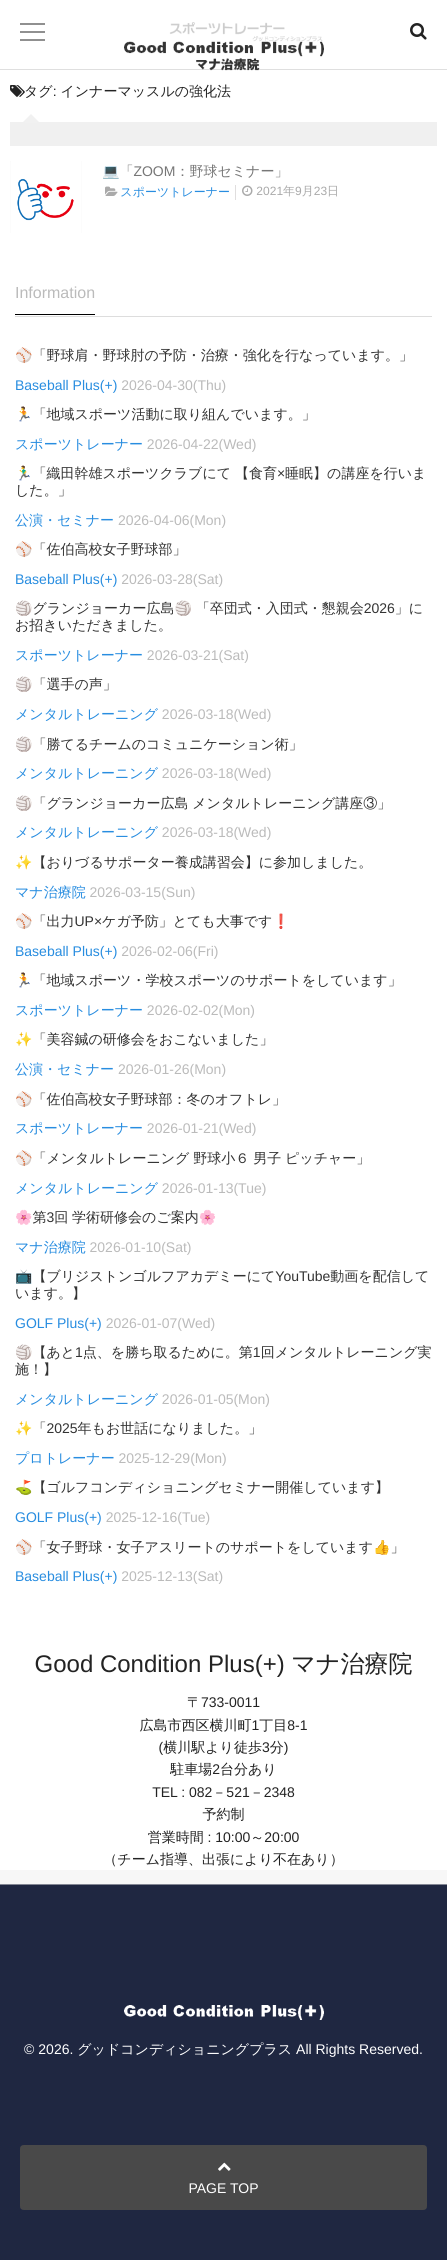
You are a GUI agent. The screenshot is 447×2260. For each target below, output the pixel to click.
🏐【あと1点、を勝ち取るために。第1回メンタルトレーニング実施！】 (223, 1360)
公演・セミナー (64, 520)
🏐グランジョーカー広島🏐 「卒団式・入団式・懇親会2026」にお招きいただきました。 (219, 616)
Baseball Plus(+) (66, 385)
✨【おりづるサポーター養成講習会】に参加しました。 (193, 862)
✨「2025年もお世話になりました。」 (138, 1428)
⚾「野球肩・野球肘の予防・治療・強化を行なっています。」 (214, 355)
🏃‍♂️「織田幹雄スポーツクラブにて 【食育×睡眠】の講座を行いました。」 (220, 481)
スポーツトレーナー (175, 192)
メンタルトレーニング (86, 714)
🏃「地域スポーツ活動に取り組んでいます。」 (165, 414)
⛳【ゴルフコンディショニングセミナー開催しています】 (202, 1487)
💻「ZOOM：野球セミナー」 (195, 171)
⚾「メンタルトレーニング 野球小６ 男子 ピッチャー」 (192, 1158)
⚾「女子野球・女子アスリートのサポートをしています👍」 (209, 1547)
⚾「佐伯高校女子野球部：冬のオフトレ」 (150, 1099)
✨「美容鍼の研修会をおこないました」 (144, 1039)
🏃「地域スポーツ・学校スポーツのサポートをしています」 (208, 980)
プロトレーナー (65, 1458)
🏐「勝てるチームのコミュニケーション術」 (159, 744)
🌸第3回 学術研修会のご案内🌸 (115, 1217)
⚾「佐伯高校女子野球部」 (100, 549)
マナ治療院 (50, 892)
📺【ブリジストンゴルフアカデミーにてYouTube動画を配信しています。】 (222, 1284)
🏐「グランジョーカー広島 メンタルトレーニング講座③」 (203, 803)
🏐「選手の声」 (66, 684)
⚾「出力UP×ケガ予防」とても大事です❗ (152, 921)
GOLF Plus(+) (58, 1323)
